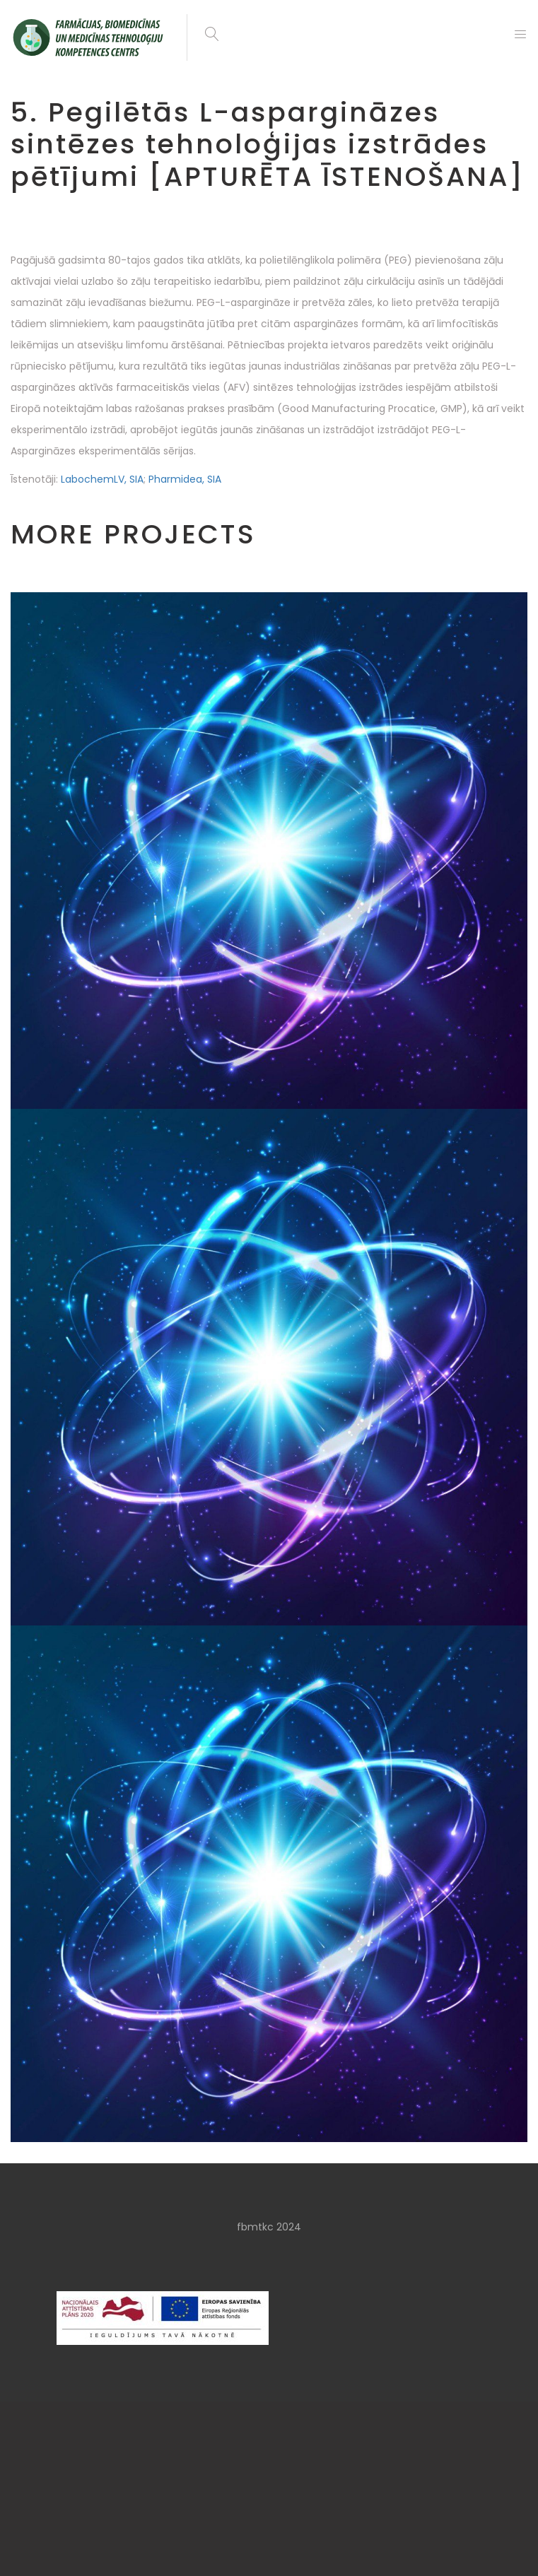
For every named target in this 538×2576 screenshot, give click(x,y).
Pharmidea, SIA (184, 479)
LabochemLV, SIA (102, 479)
